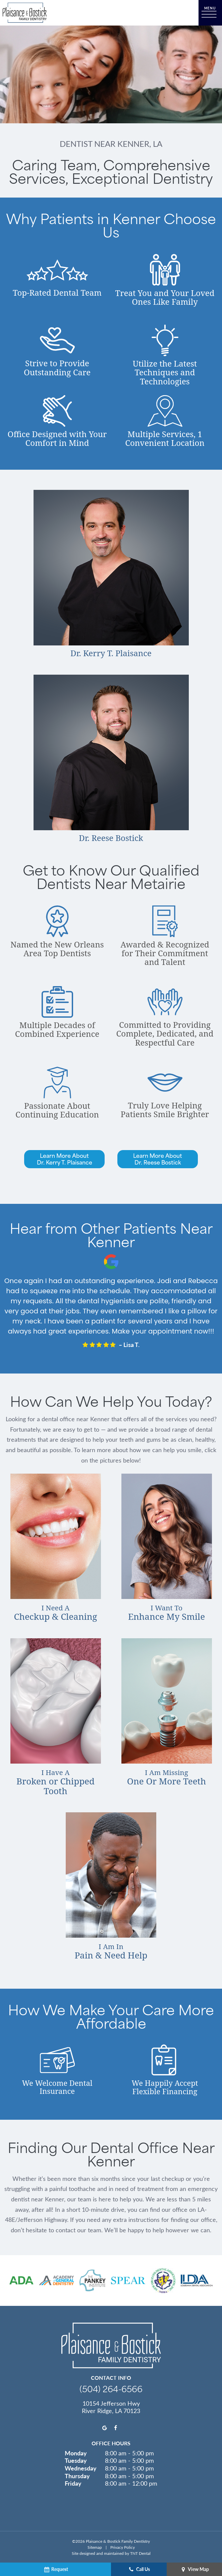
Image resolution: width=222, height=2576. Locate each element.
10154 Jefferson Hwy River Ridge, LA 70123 (111, 2407)
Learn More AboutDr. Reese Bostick (157, 1159)
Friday (73, 2483)
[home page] (24, 13)
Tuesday (76, 2460)
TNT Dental (140, 2553)
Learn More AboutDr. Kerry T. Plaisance (64, 1159)
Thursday (77, 2475)
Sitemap (95, 2546)
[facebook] (115, 2427)
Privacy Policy (122, 2546)
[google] (104, 2427)
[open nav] (210, 13)
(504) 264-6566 (111, 2388)
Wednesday (81, 2468)
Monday (76, 2452)
